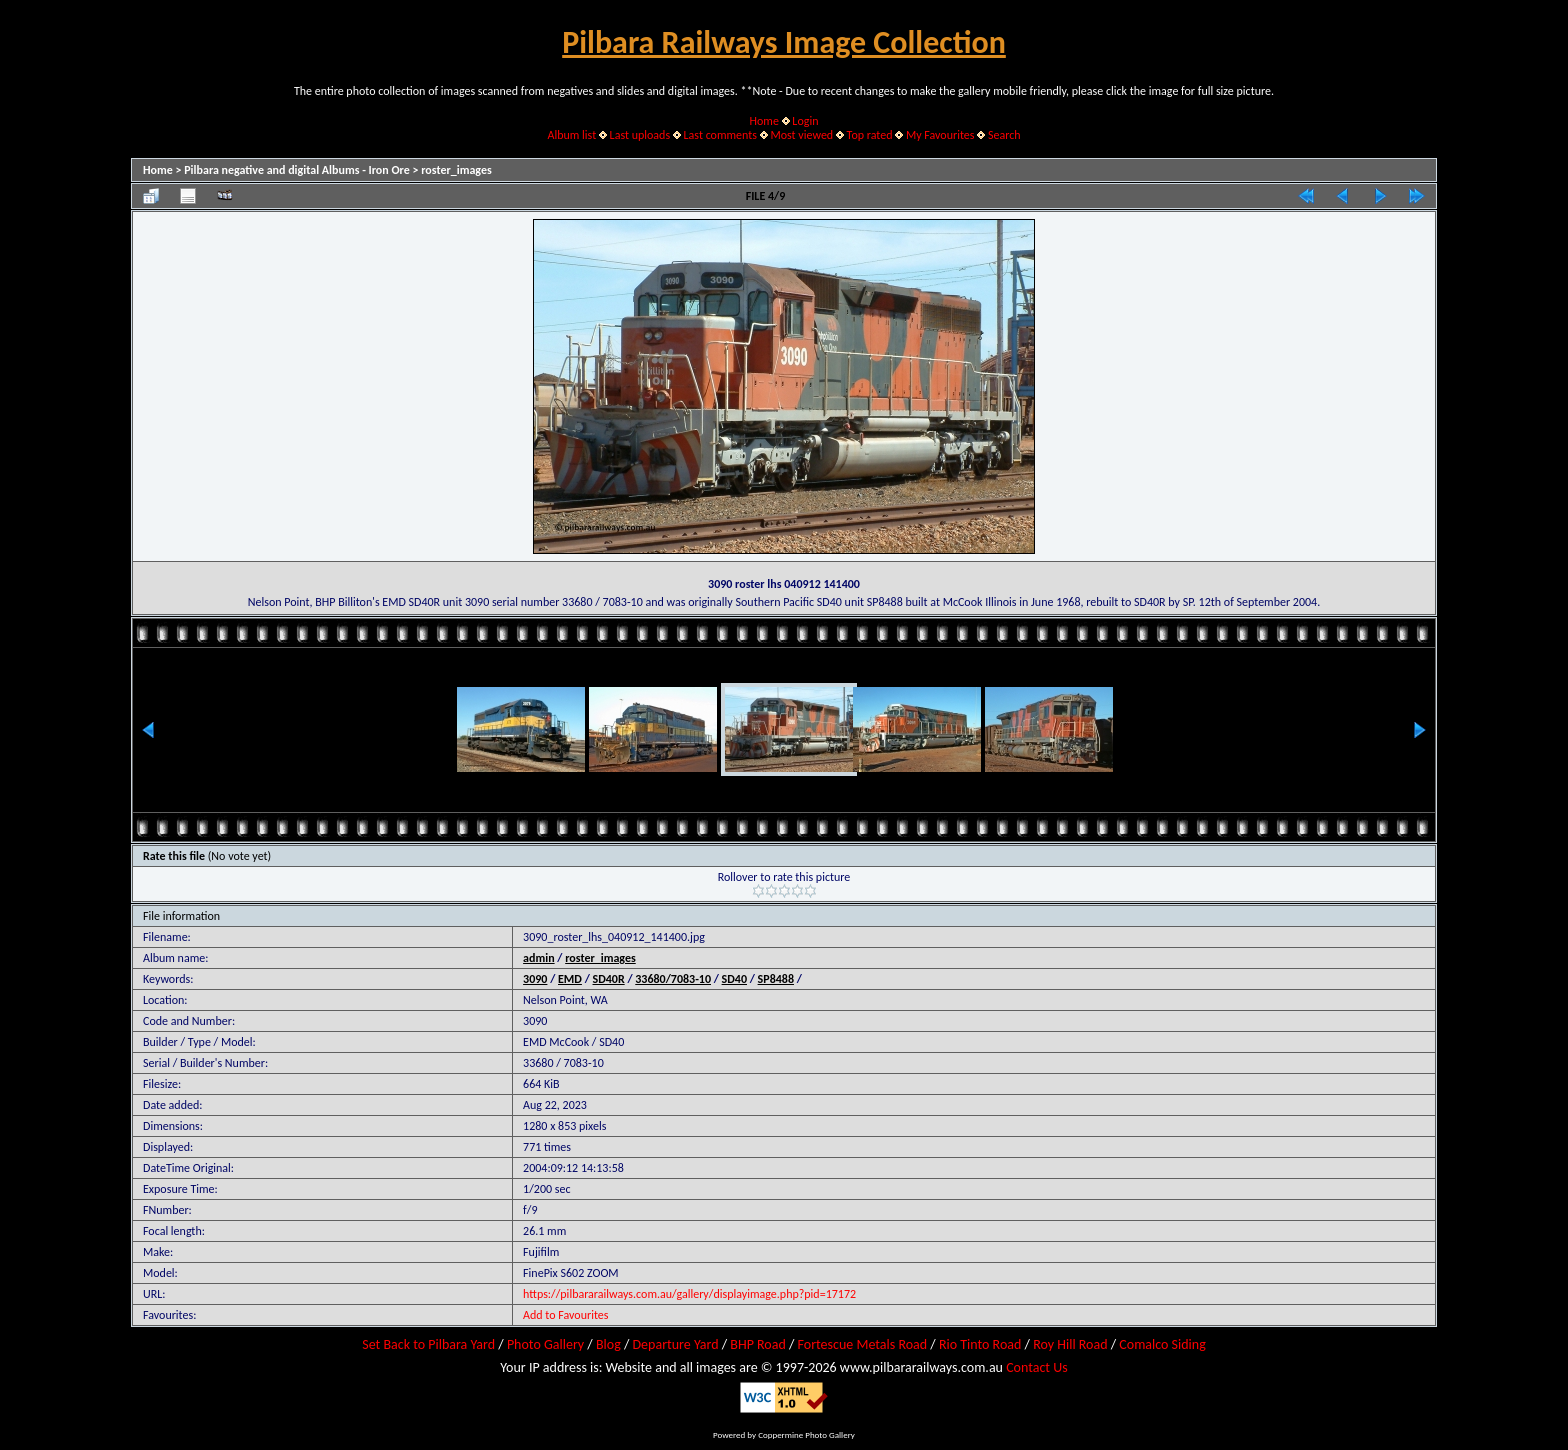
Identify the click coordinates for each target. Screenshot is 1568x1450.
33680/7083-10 (673, 979)
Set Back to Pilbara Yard (428, 1344)
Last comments (720, 135)
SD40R (609, 979)
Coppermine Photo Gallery (806, 1434)
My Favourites (940, 135)
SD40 (734, 979)
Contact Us (1037, 1367)
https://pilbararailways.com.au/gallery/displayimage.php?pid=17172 (689, 1294)
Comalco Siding (1162, 1344)
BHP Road (758, 1344)
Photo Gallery (545, 1344)
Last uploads (640, 135)
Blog (608, 1344)
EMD (570, 979)
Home (764, 121)
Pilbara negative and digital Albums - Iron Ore (297, 170)
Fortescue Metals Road (863, 1344)
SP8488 (776, 979)
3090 (535, 979)
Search (1004, 135)
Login (805, 121)
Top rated (870, 135)
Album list (571, 135)
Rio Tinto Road (980, 1344)
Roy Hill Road (1070, 1344)
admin (539, 958)
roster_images (456, 170)
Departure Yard (675, 1344)
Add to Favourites (565, 1315)
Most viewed (801, 135)
